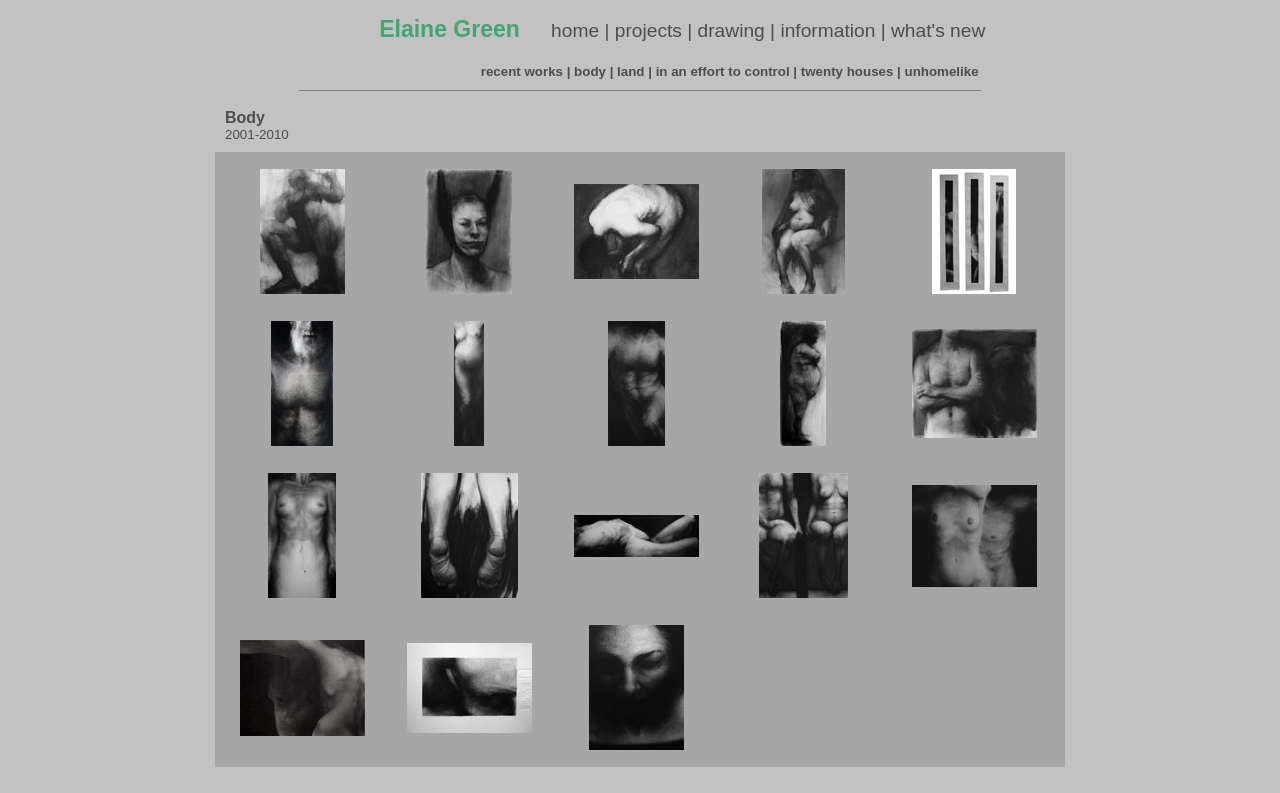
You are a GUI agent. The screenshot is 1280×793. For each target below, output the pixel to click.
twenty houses (847, 71)
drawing (731, 30)
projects (648, 30)
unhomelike (942, 71)
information (827, 30)
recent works (522, 71)
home (575, 30)
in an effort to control (723, 71)
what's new (938, 30)
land (630, 71)
